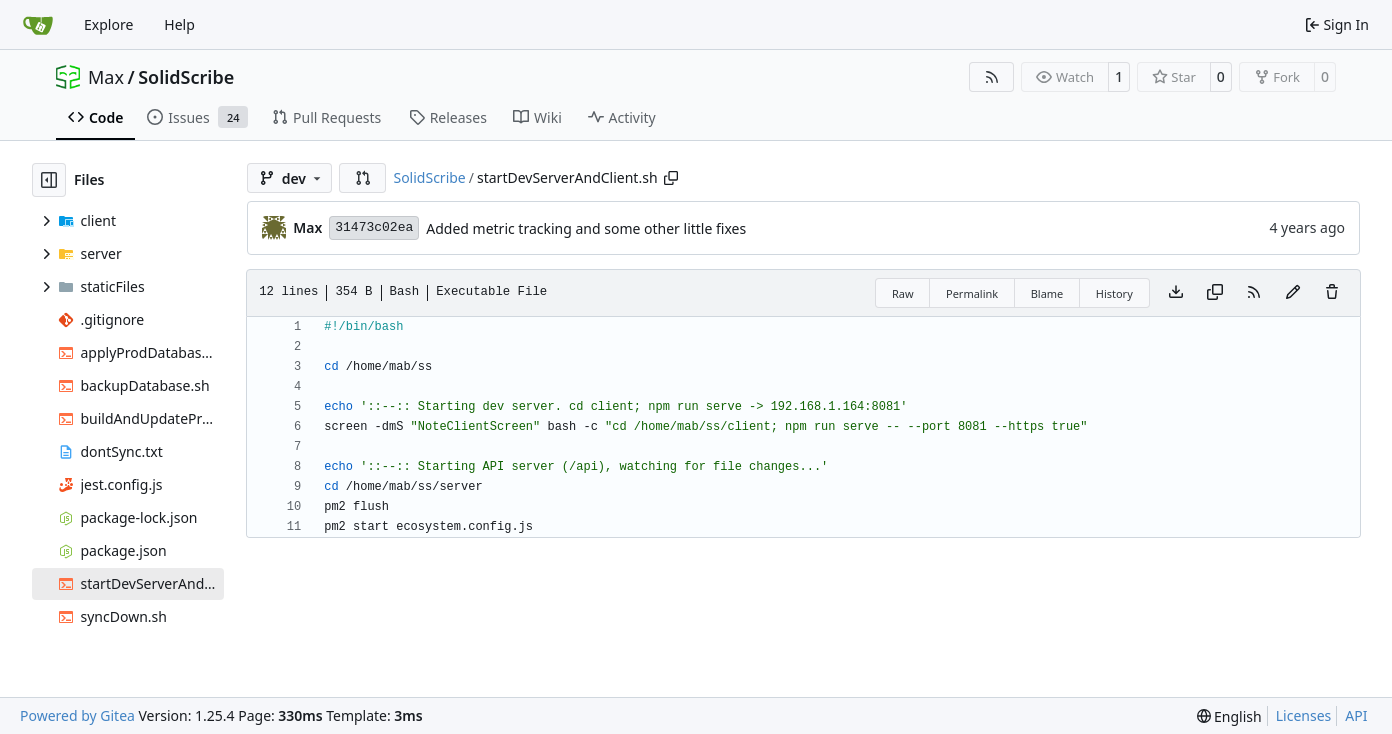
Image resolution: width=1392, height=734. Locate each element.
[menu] (1229, 716)
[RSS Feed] (992, 77)
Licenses (1304, 715)
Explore (108, 24)
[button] (363, 178)
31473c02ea (374, 227)
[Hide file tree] (49, 180)
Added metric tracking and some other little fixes (586, 228)
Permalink (972, 293)
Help (179, 24)
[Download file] (1176, 293)
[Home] (38, 25)
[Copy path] (671, 178)
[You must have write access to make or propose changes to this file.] (1332, 293)
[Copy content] (1215, 293)
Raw (903, 293)
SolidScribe (186, 77)
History (1114, 293)
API (1356, 715)
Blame (1047, 293)
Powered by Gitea (77, 715)
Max (106, 77)
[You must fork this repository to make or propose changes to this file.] (1293, 293)
